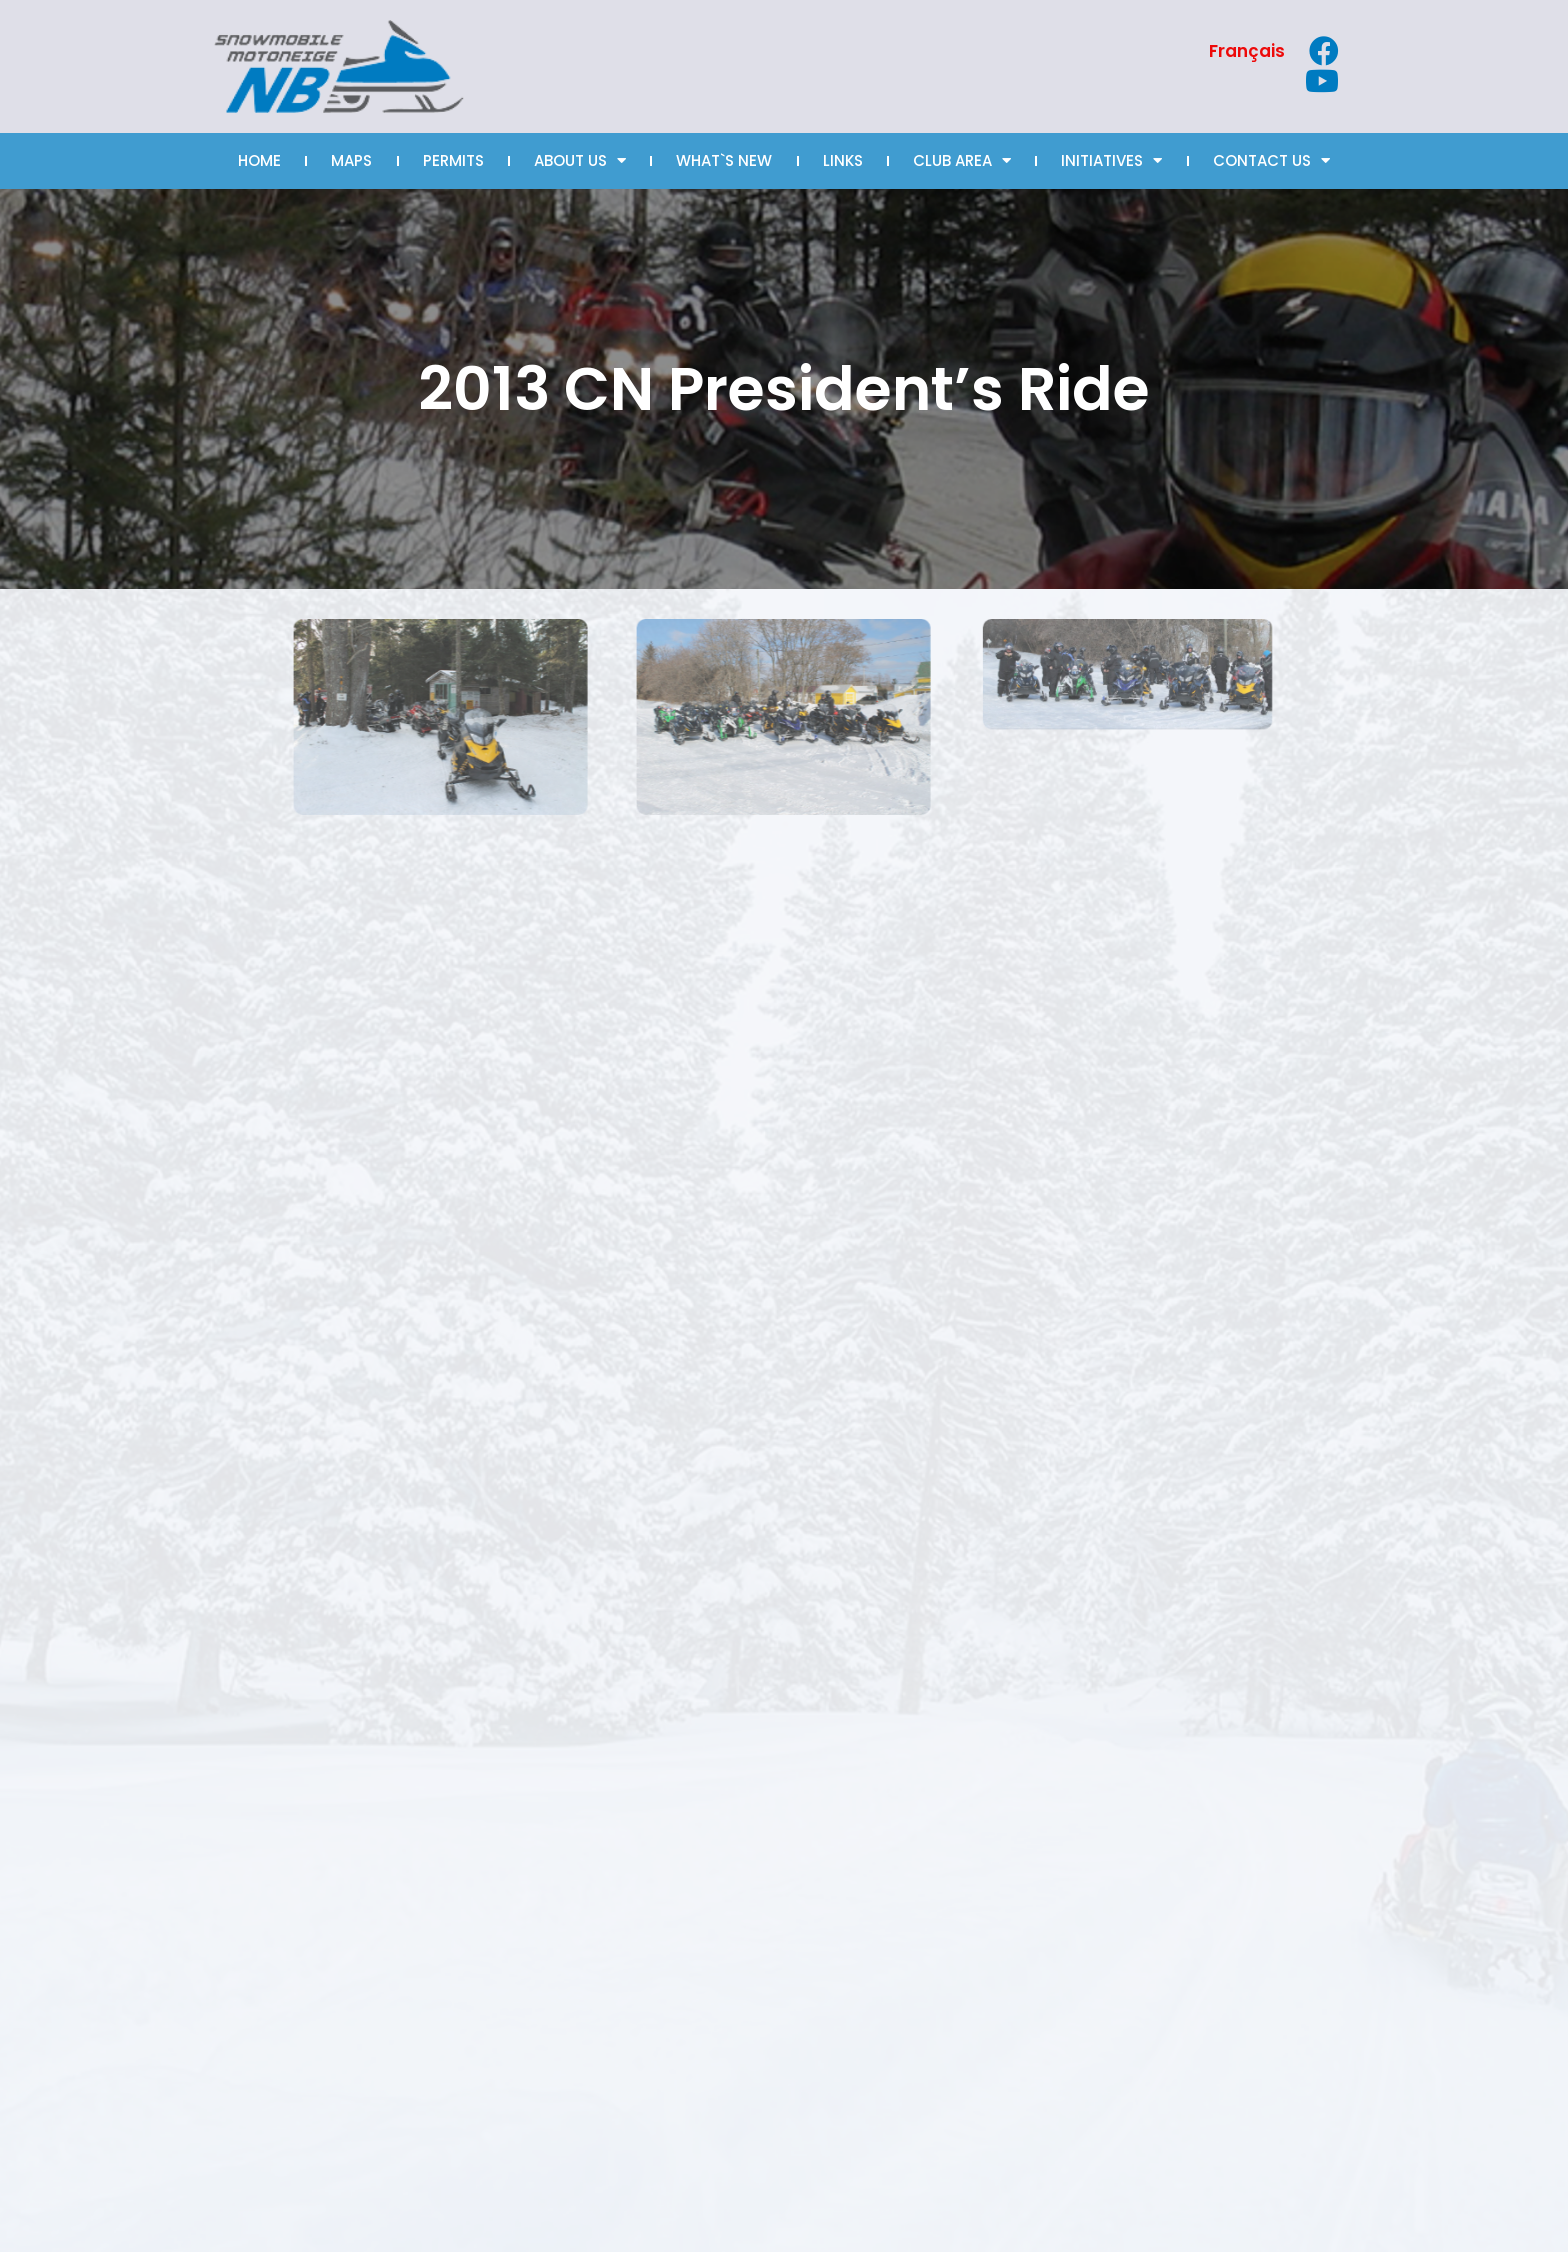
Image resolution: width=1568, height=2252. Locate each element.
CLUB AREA (962, 160)
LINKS (843, 160)
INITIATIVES (1111, 160)
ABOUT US (580, 160)
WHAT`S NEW (724, 160)
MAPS (351, 160)
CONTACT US (1271, 160)
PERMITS (453, 160)
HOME (259, 160)
